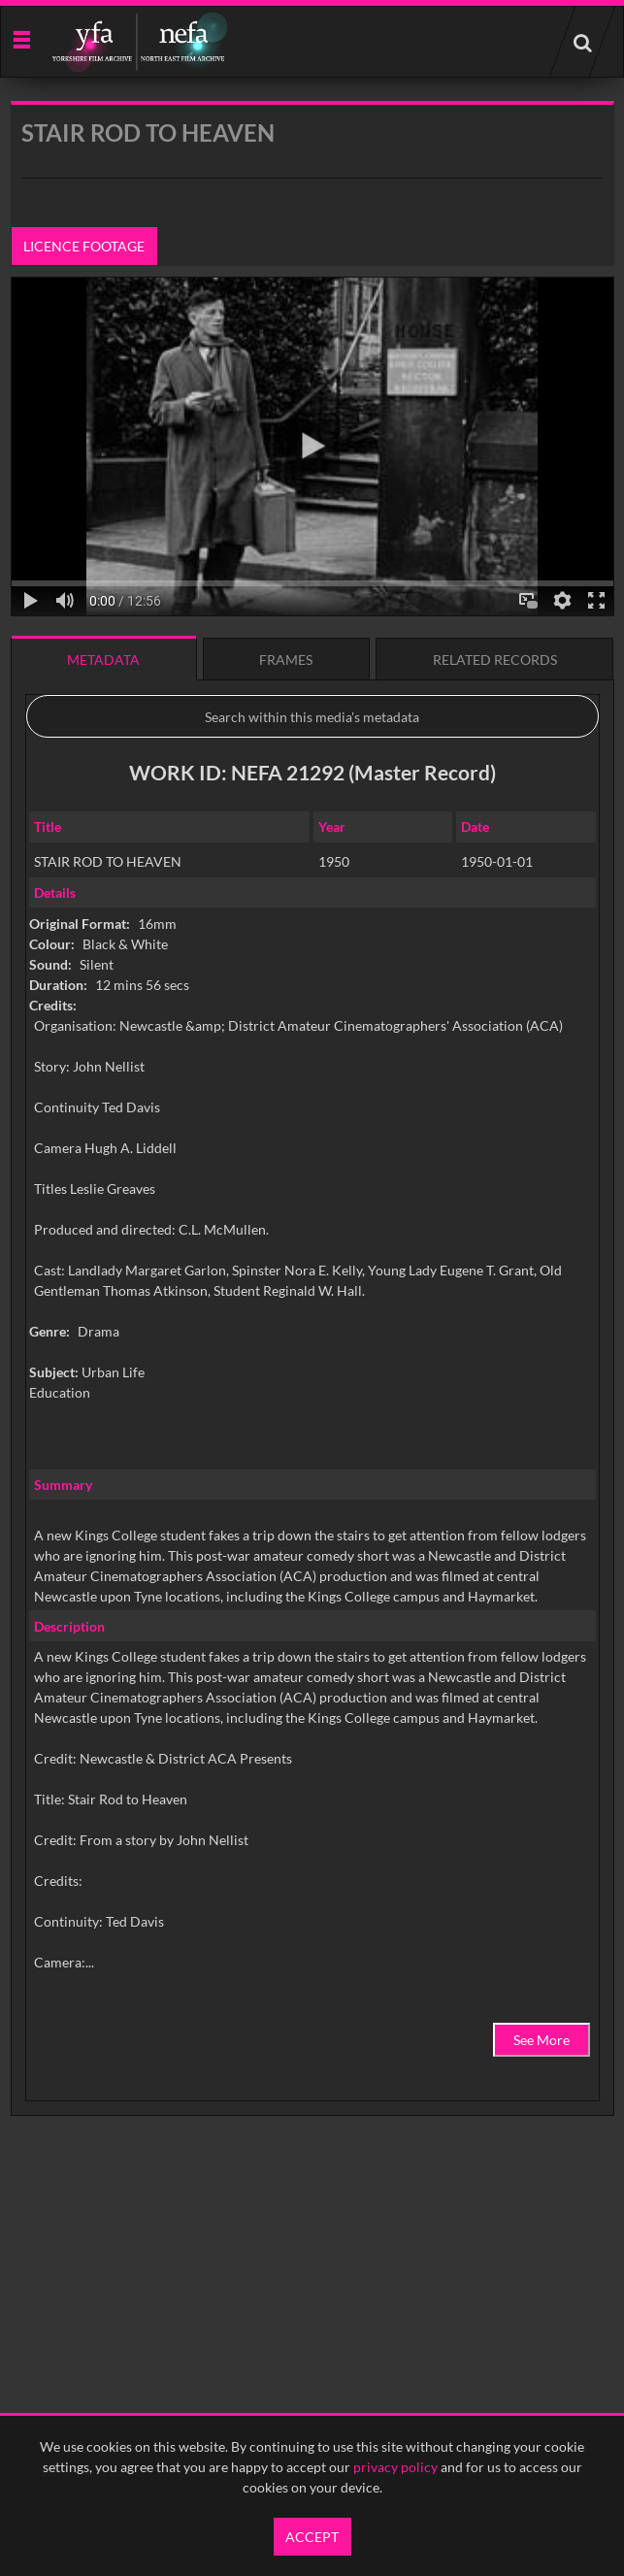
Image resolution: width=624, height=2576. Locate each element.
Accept (312, 2536)
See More (541, 2039)
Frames (285, 659)
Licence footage (84, 246)
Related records (495, 659)
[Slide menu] (21, 38)
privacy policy (395, 2467)
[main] (312, 1158)
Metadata (103, 659)
